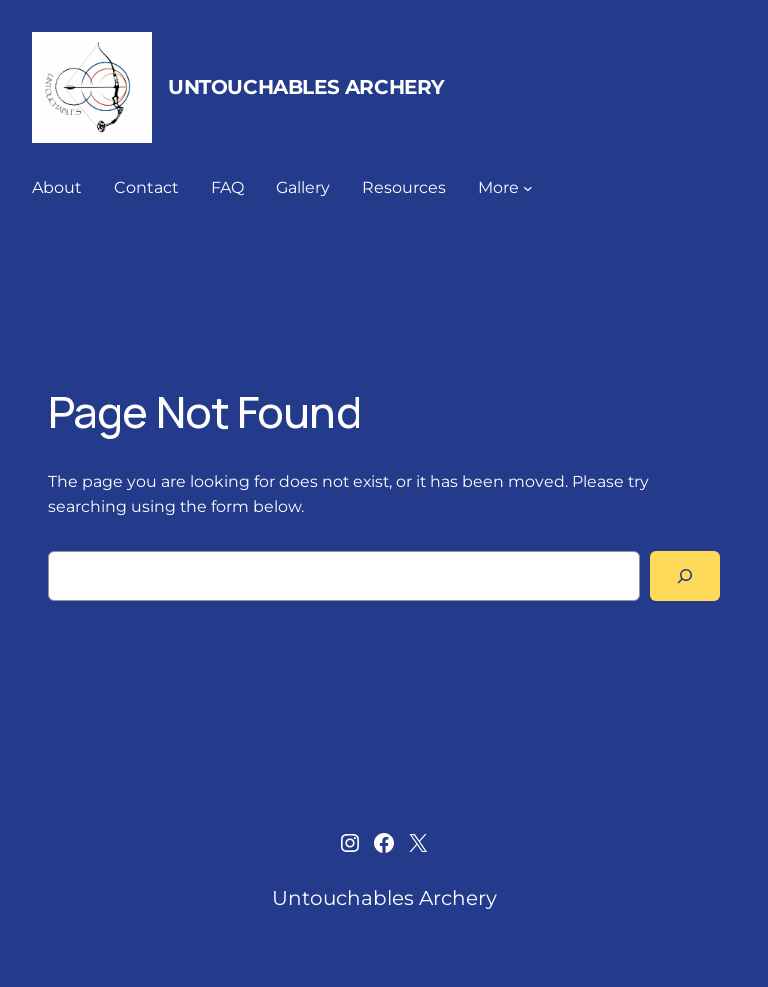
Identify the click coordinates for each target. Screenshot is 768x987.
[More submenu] (528, 188)
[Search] (685, 575)
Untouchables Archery (306, 87)
